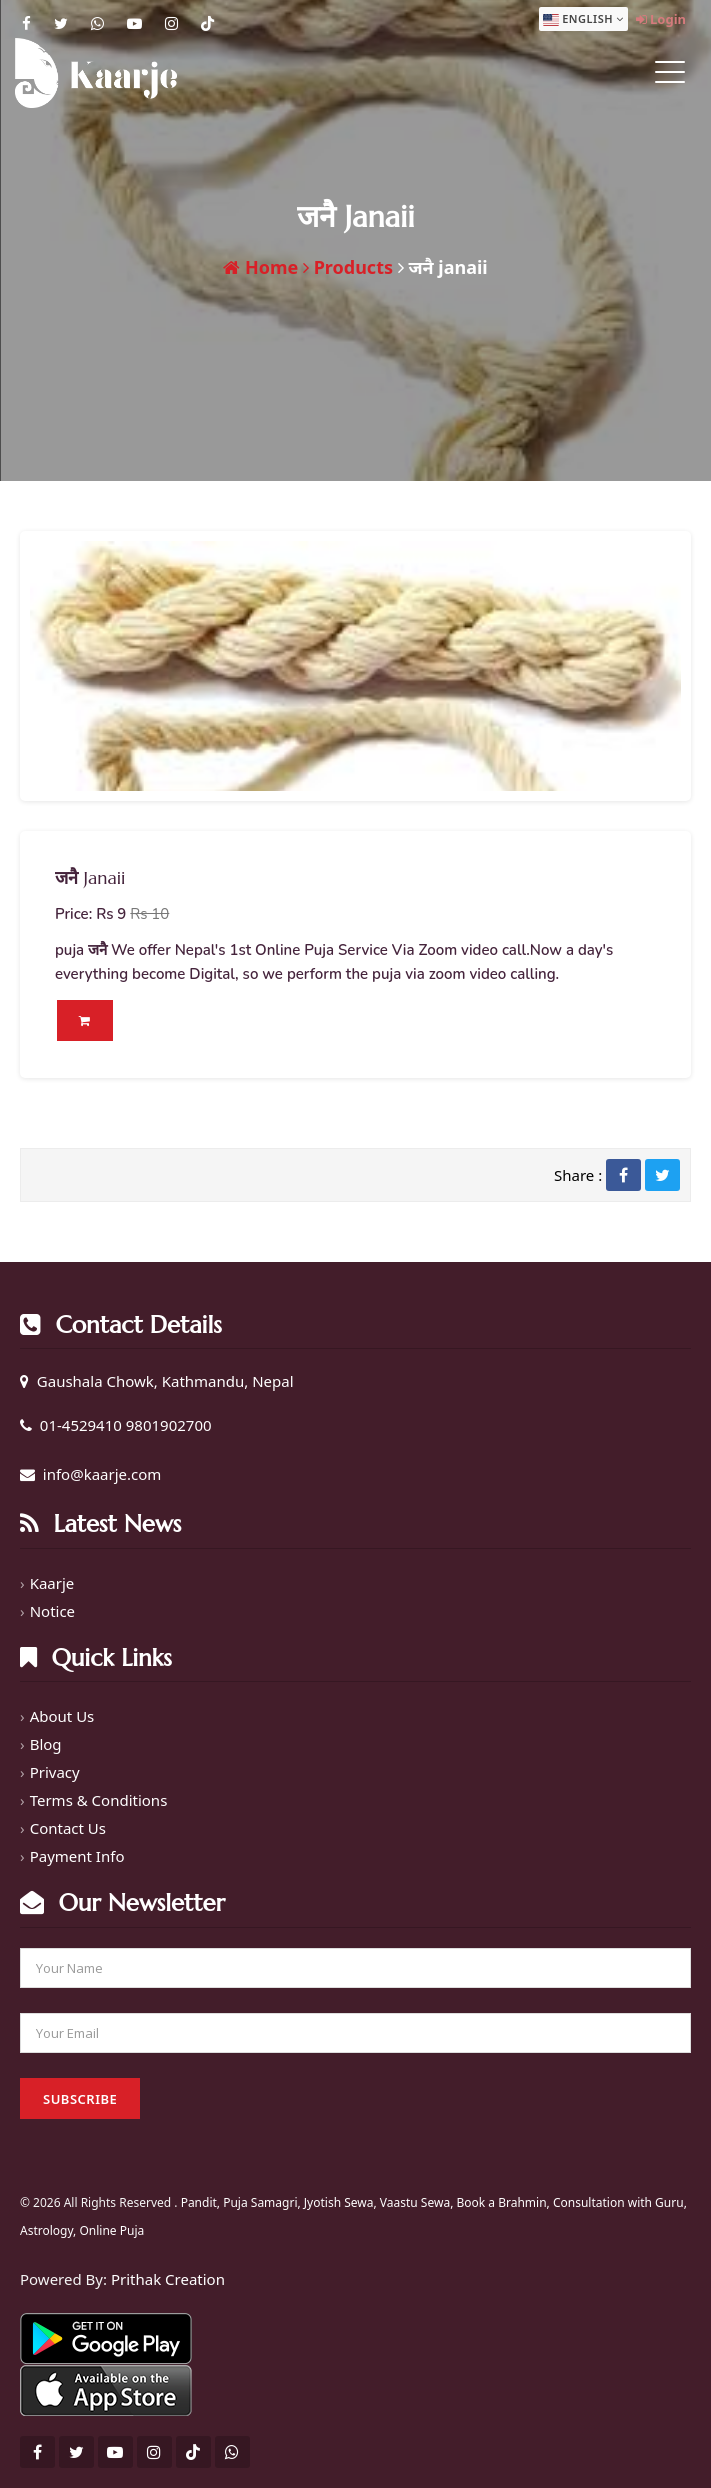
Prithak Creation (168, 2279)
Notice (52, 1611)
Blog (46, 1744)
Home (260, 267)
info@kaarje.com (102, 1474)
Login (661, 19)
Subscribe (80, 2099)
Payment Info (77, 1856)
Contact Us (68, 1828)
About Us (62, 1716)
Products (348, 267)
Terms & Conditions (99, 1800)
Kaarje (52, 1583)
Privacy (55, 1772)
